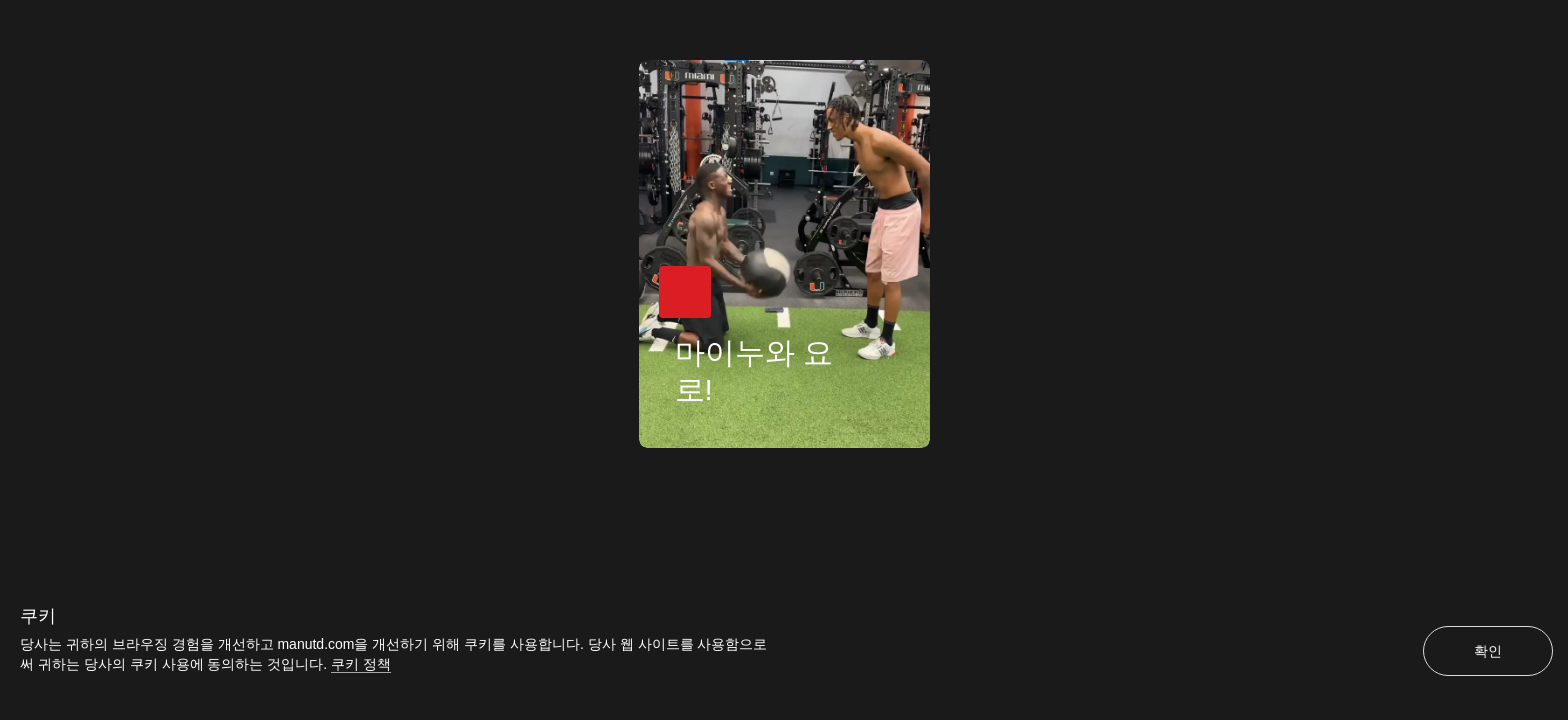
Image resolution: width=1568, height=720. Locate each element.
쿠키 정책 (361, 664)
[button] (685, 292)
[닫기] (1556, 12)
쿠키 (38, 616)
